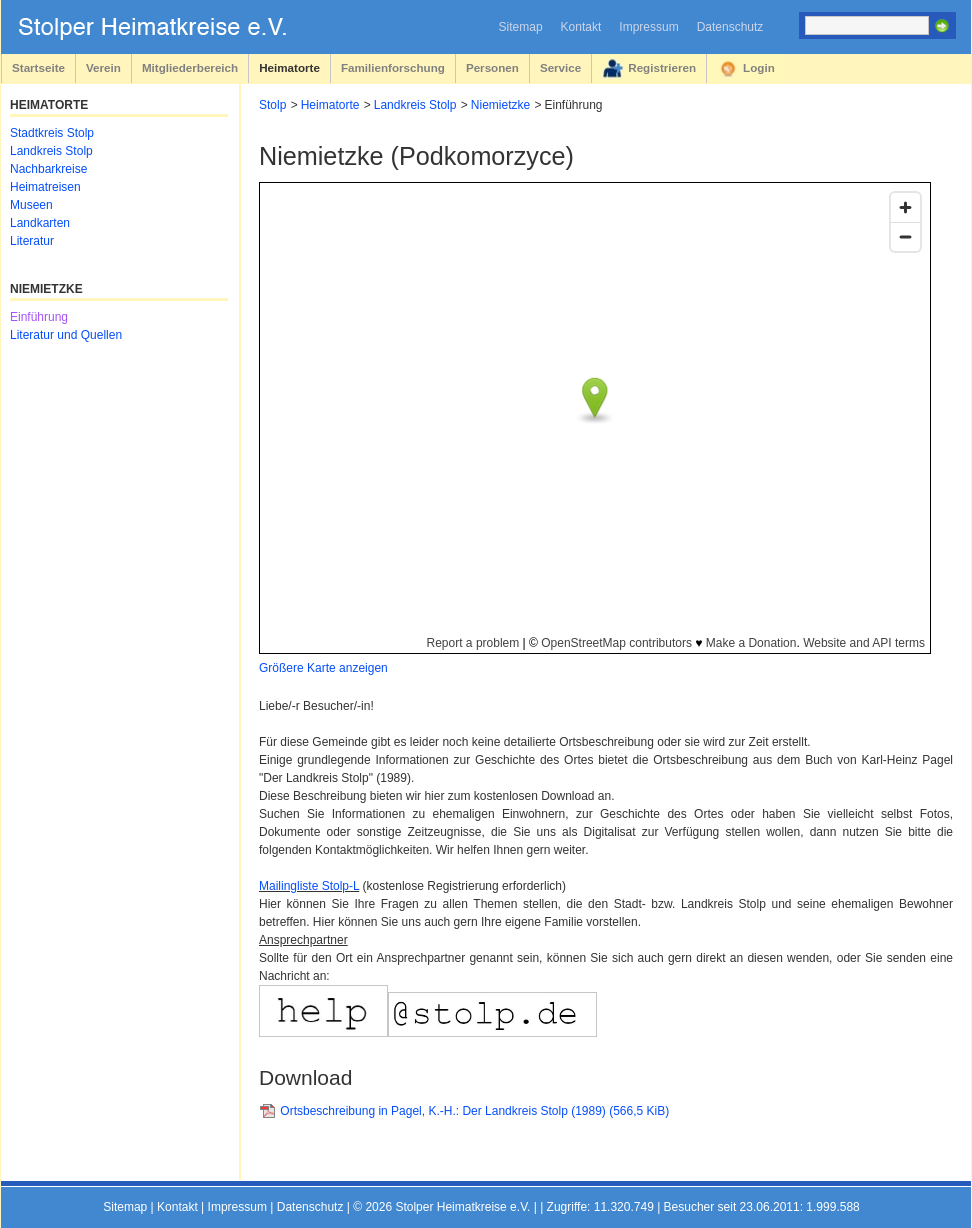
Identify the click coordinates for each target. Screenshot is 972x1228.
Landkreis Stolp (415, 105)
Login (759, 67)
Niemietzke (500, 105)
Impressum (648, 27)
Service (560, 67)
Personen (492, 67)
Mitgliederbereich (190, 67)
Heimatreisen (45, 187)
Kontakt (581, 27)
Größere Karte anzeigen (323, 668)
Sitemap (521, 27)
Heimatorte (289, 67)
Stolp (272, 105)
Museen (31, 205)
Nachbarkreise (48, 169)
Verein (103, 67)
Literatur (32, 241)
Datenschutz (730, 27)
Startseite (38, 67)
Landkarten (40, 223)
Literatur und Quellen (66, 335)
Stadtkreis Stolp (52, 133)
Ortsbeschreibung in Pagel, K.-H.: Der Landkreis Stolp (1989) (474, 1111)
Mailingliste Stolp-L (309, 886)
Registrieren (662, 67)
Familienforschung (393, 67)
